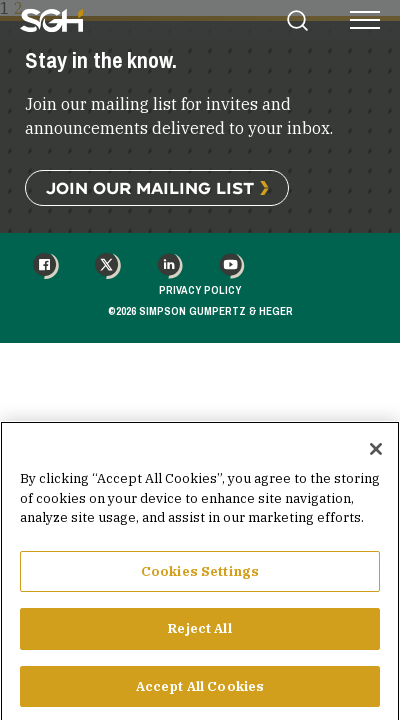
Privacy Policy (200, 290)
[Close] (376, 457)
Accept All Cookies (200, 694)
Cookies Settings (200, 579)
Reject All (199, 636)
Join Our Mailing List (150, 187)
